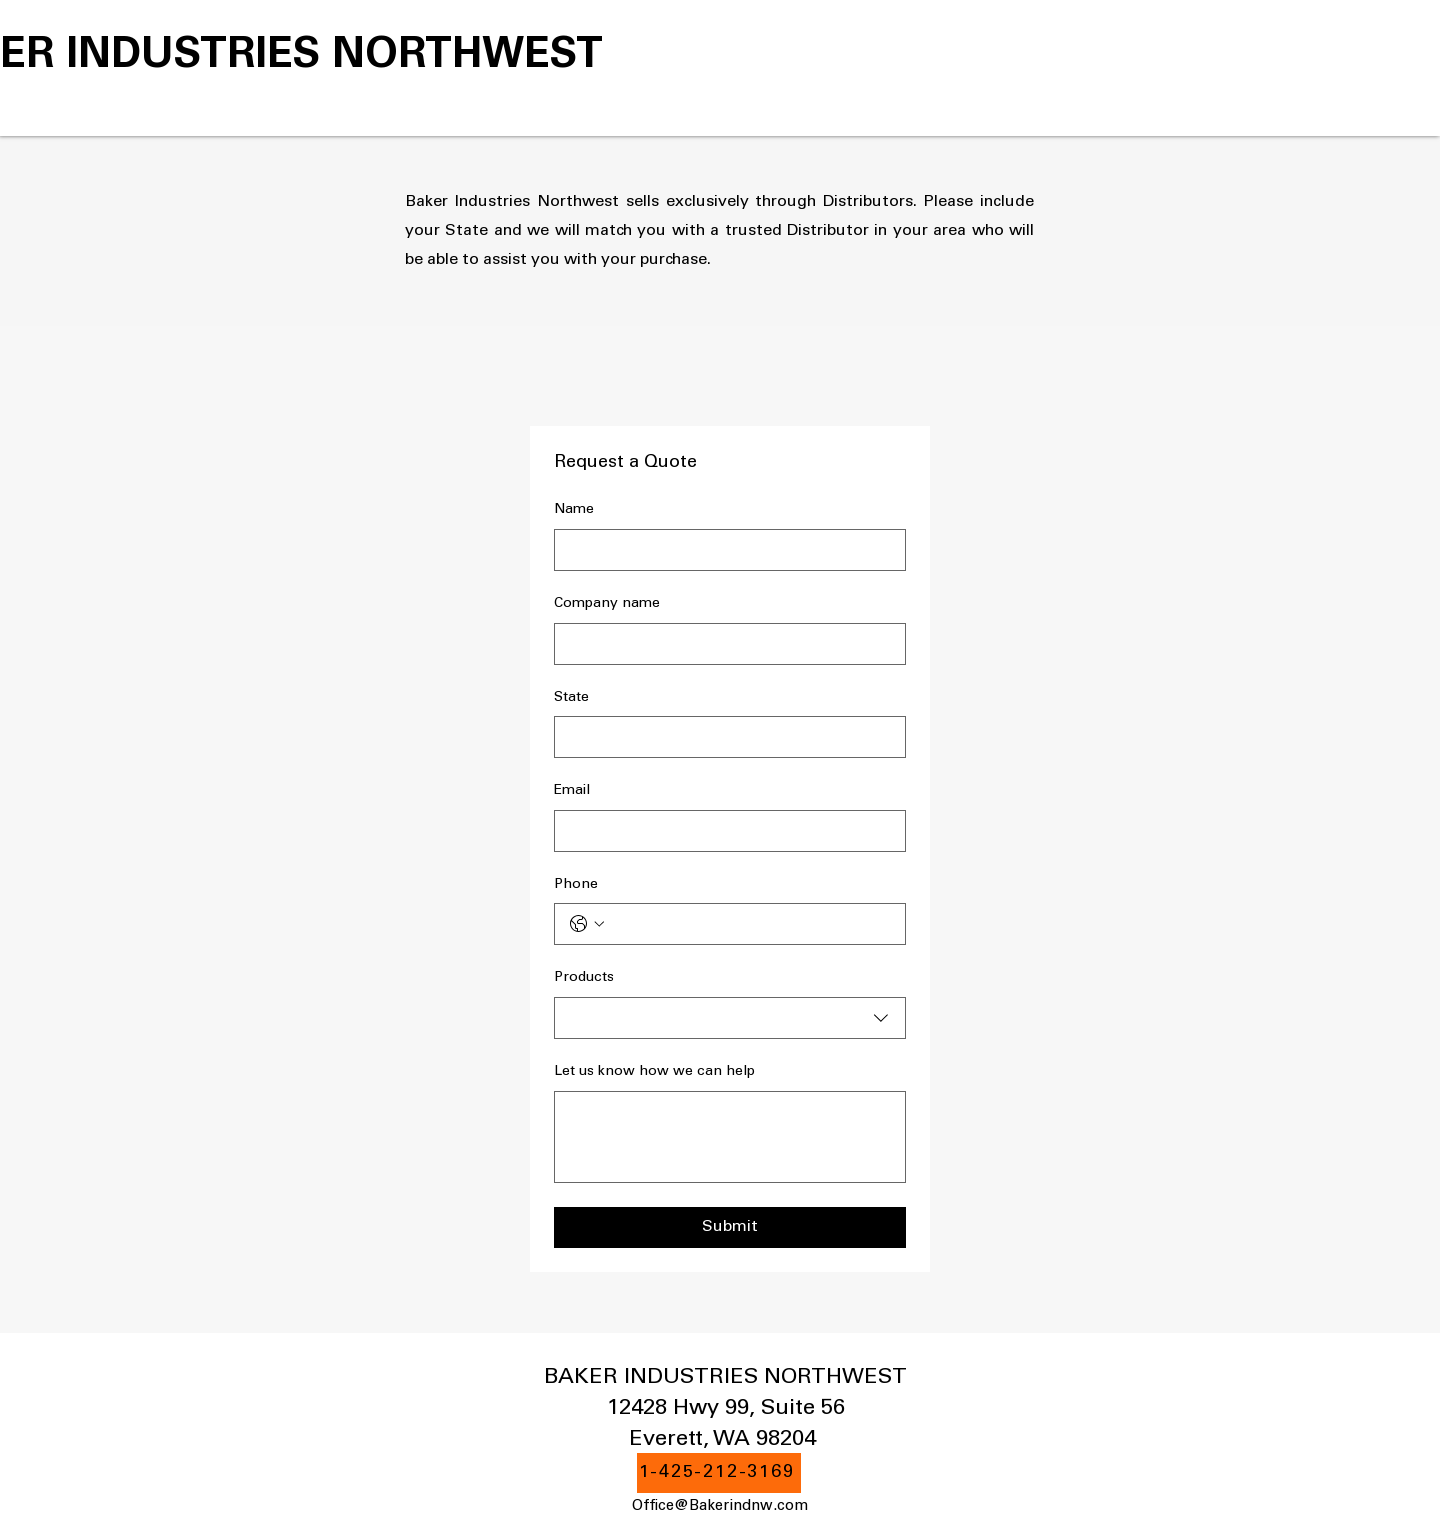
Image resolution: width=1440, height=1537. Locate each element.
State (571, 698)
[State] (724, 737)
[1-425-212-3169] (719, 1473)
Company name (607, 604)
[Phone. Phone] (750, 924)
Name (574, 510)
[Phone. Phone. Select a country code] (587, 924)
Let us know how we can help (654, 1072)
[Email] (724, 831)
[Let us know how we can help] (730, 1137)
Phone (576, 885)
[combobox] (730, 1018)
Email (572, 791)
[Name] (724, 550)
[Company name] (724, 644)
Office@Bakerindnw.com (720, 1506)
